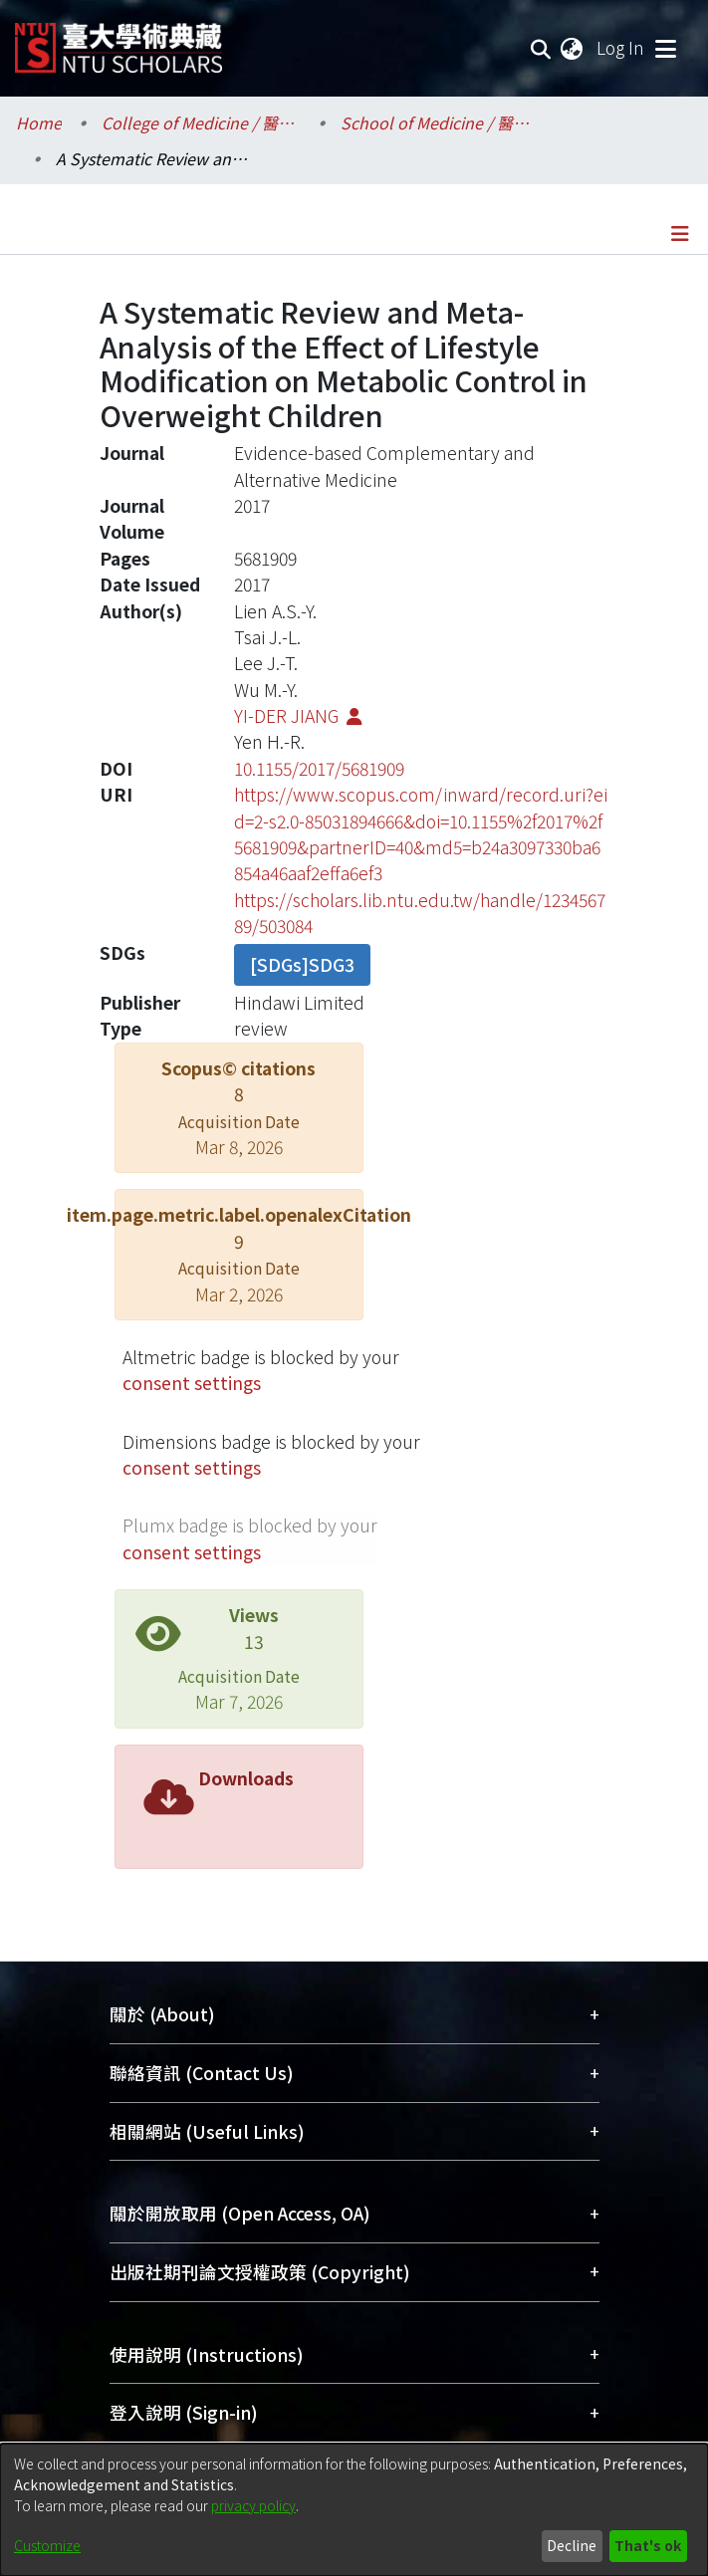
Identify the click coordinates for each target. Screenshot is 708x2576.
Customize (47, 2545)
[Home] (118, 40)
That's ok (647, 2545)
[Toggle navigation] (665, 48)
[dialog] (354, 2510)
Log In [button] (621, 47)
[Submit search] (541, 48)
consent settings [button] (191, 1382)
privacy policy (253, 2505)
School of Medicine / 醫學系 (440, 122)
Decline (571, 2545)
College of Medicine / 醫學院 (201, 122)
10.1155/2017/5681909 (319, 768)
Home (39, 122)
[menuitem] (573, 48)
